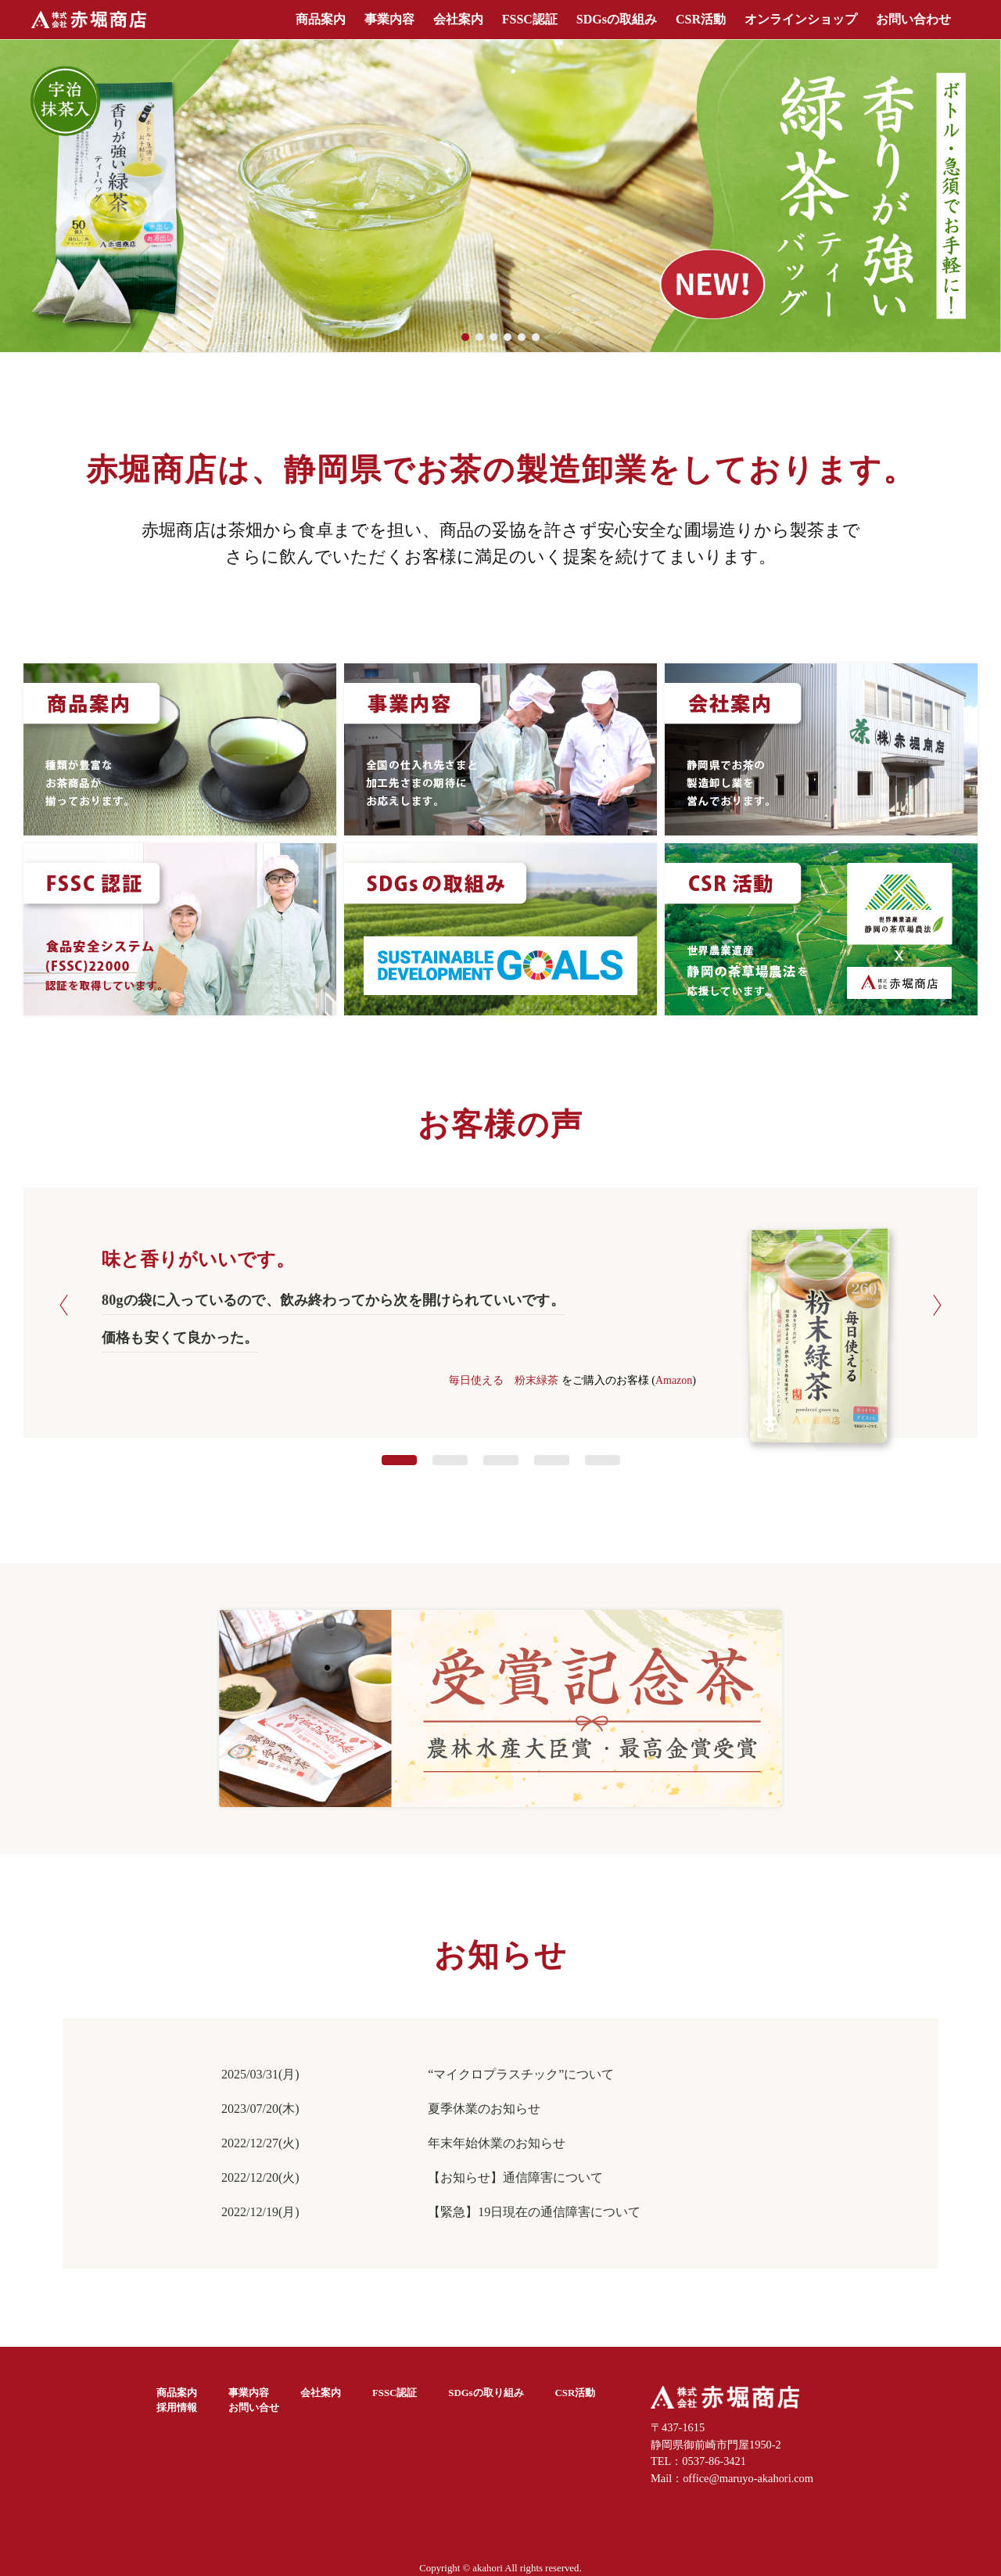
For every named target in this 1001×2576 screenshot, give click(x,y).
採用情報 (176, 2407)
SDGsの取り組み (485, 2392)
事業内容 (389, 19)
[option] (500, 1326)
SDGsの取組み (616, 19)
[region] (500, 196)
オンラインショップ (800, 19)
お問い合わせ (913, 19)
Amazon (673, 1380)
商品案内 (321, 19)
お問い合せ (253, 2407)
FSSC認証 (530, 19)
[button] (500, 195)
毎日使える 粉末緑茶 (503, 1380)
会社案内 (458, 19)
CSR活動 (701, 19)
